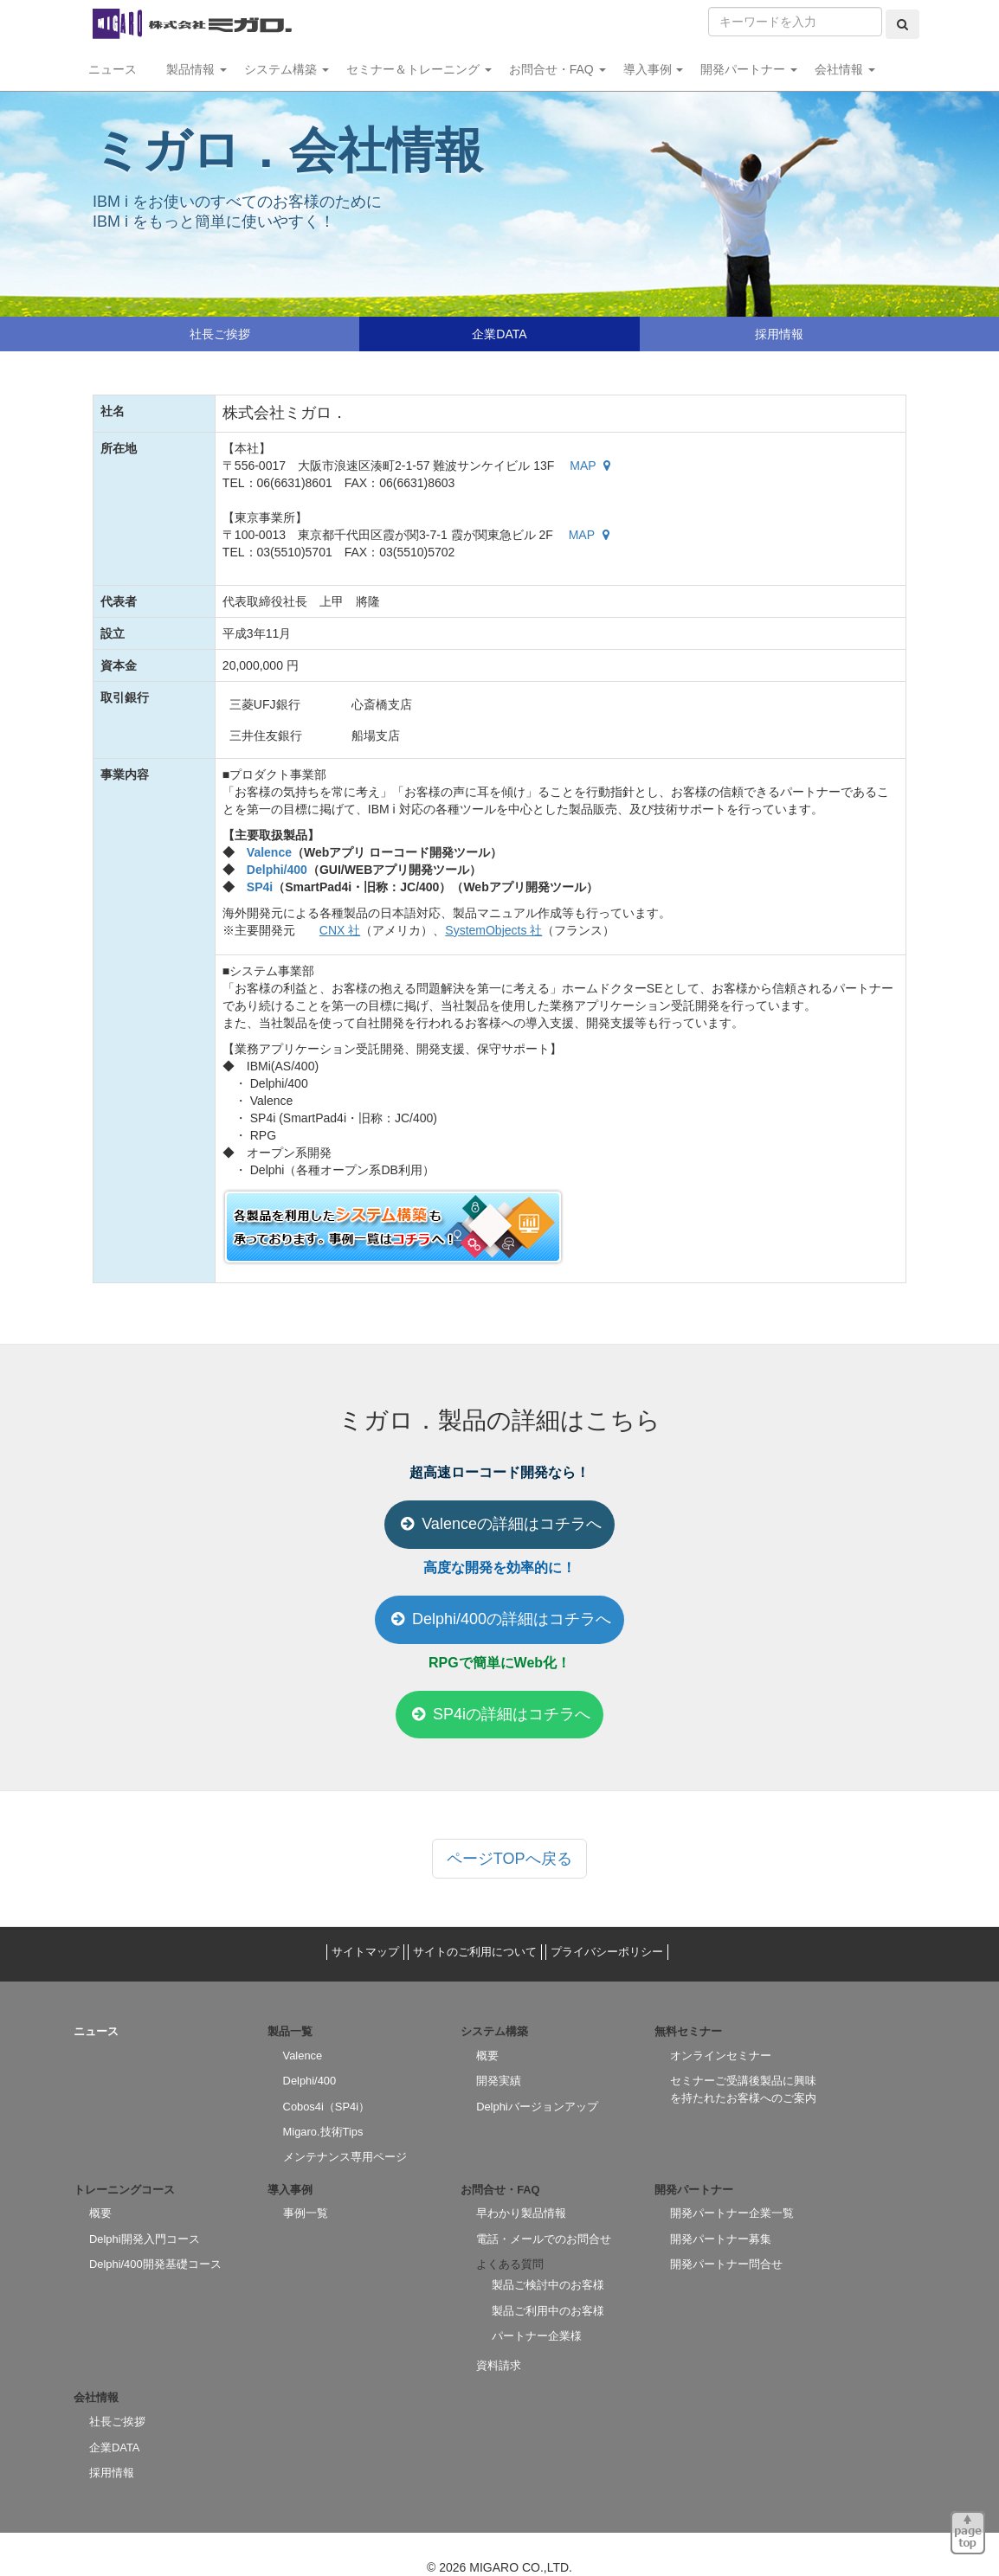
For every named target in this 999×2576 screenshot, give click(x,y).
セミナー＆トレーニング (419, 69)
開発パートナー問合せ (726, 2264)
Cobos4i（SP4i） (326, 2106)
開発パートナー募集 (720, 2238)
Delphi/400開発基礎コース (155, 2264)
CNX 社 (339, 930)
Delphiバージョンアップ (537, 2106)
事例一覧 (305, 2213)
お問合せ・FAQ (557, 69)
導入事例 (653, 69)
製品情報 (196, 69)
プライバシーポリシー (607, 1951)
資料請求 (498, 2365)
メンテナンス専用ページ (345, 2156)
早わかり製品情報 (521, 2213)
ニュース (118, 69)
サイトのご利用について (475, 1951)
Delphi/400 (277, 870)
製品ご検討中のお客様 (548, 2284)
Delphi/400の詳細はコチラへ (499, 1619)
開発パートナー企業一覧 (732, 2213)
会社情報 (845, 69)
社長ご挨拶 (220, 334)
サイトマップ (365, 1951)
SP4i (260, 887)
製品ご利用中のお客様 (548, 2310)
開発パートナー (748, 69)
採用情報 (779, 334)
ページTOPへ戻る (509, 1858)
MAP (592, 465)
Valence (269, 852)
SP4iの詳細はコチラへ (499, 1714)
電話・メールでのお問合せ (543, 2238)
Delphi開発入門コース (144, 2238)
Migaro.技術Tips (323, 2131)
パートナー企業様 (537, 2335)
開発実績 (498, 2080)
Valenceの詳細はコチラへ (499, 1523)
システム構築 (286, 69)
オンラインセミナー (720, 2055)
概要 (487, 2055)
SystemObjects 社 (493, 930)
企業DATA (499, 334)
